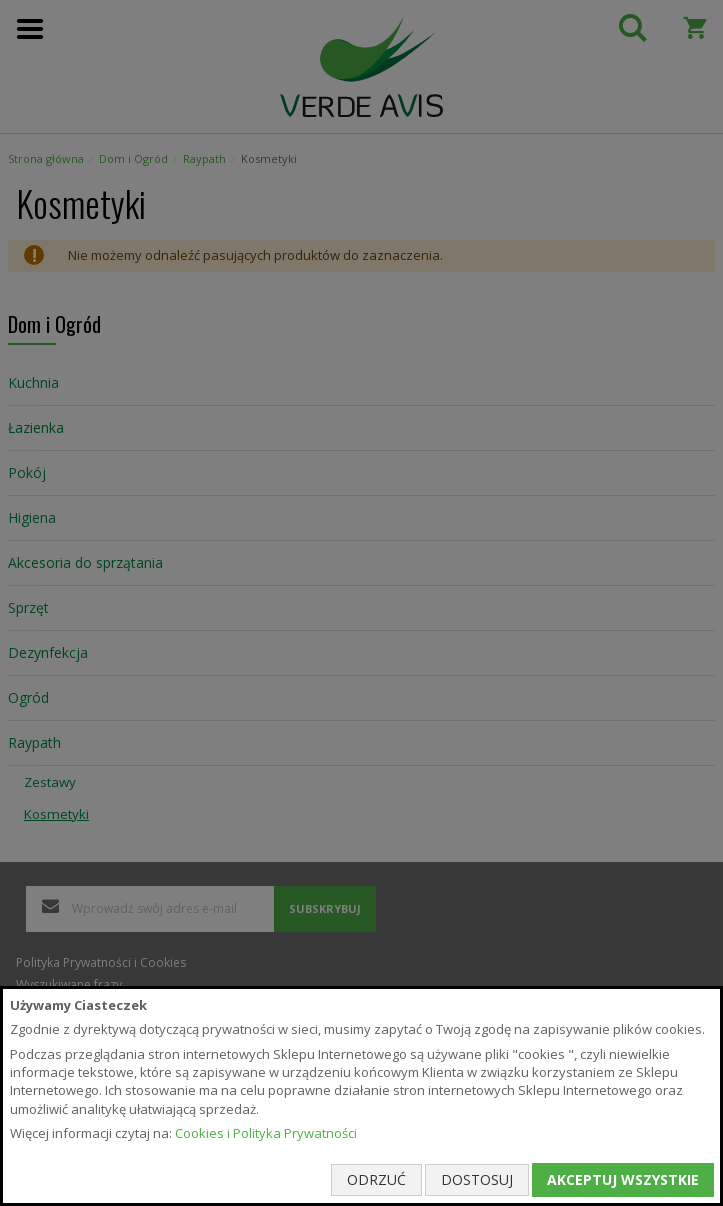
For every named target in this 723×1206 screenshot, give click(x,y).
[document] (361, 1096)
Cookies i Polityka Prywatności (266, 1133)
